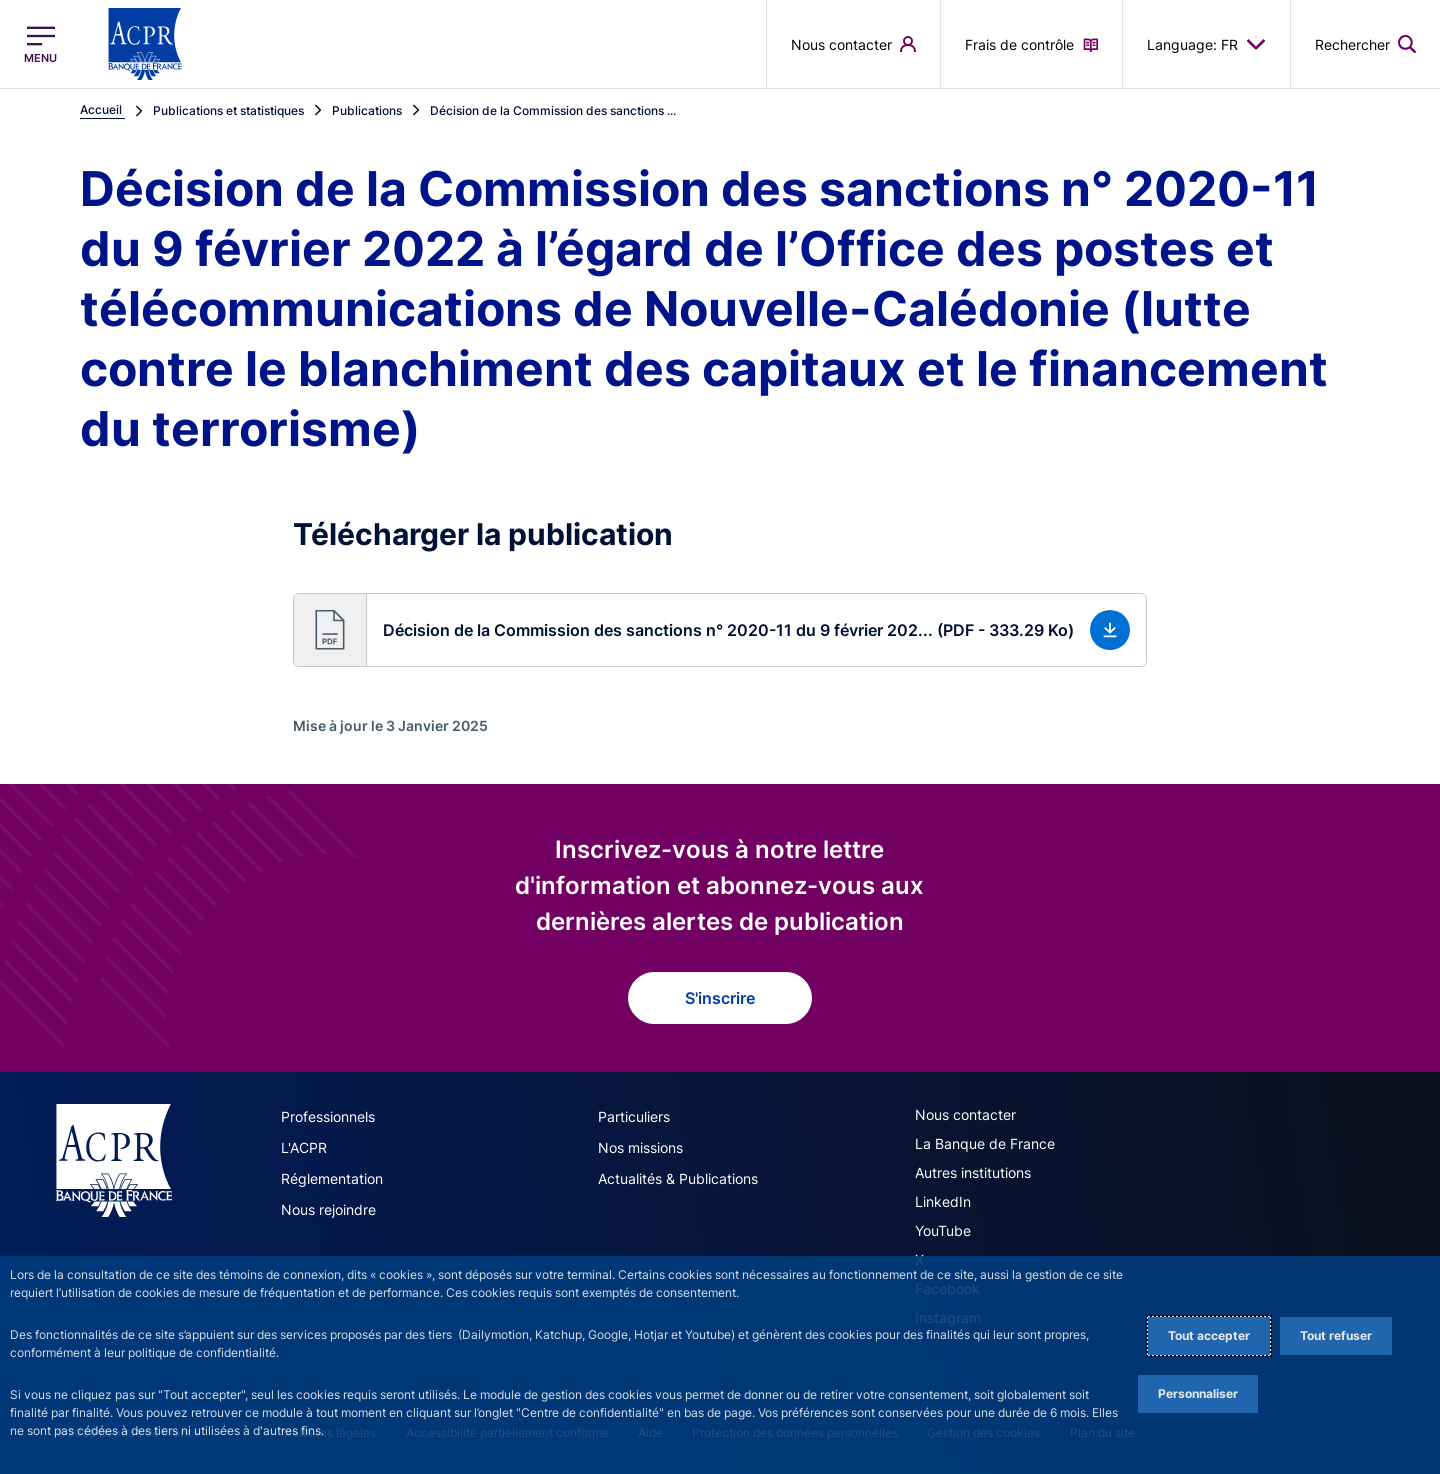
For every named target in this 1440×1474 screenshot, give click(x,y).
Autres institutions (973, 1172)
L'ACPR (304, 1147)
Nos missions (640, 1147)
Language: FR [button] (1206, 44)
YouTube (943, 1230)
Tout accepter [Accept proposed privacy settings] (1209, 1335)
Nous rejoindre (328, 1209)
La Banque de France (985, 1143)
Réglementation (332, 1178)
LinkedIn (943, 1201)
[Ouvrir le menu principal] (40, 44)
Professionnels (328, 1116)
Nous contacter (965, 1114)
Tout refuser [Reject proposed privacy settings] (1336, 1335)
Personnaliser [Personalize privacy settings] (1198, 1393)
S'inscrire (720, 998)
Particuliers (634, 1116)
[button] (719, 630)
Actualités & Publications (678, 1178)
